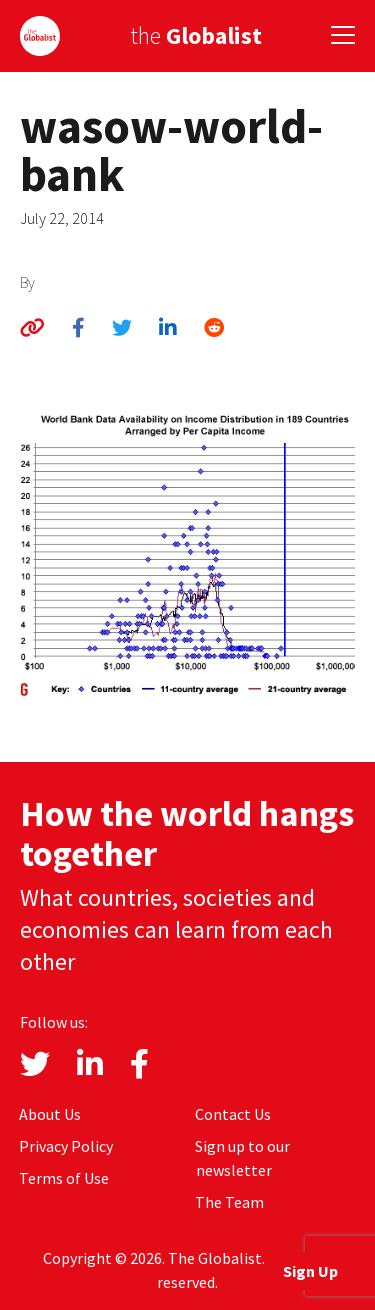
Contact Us (233, 1114)
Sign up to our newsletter (242, 1158)
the (196, 35)
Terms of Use (64, 1178)
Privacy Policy (66, 1146)
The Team (229, 1202)
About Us (50, 1114)
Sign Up (310, 1271)
